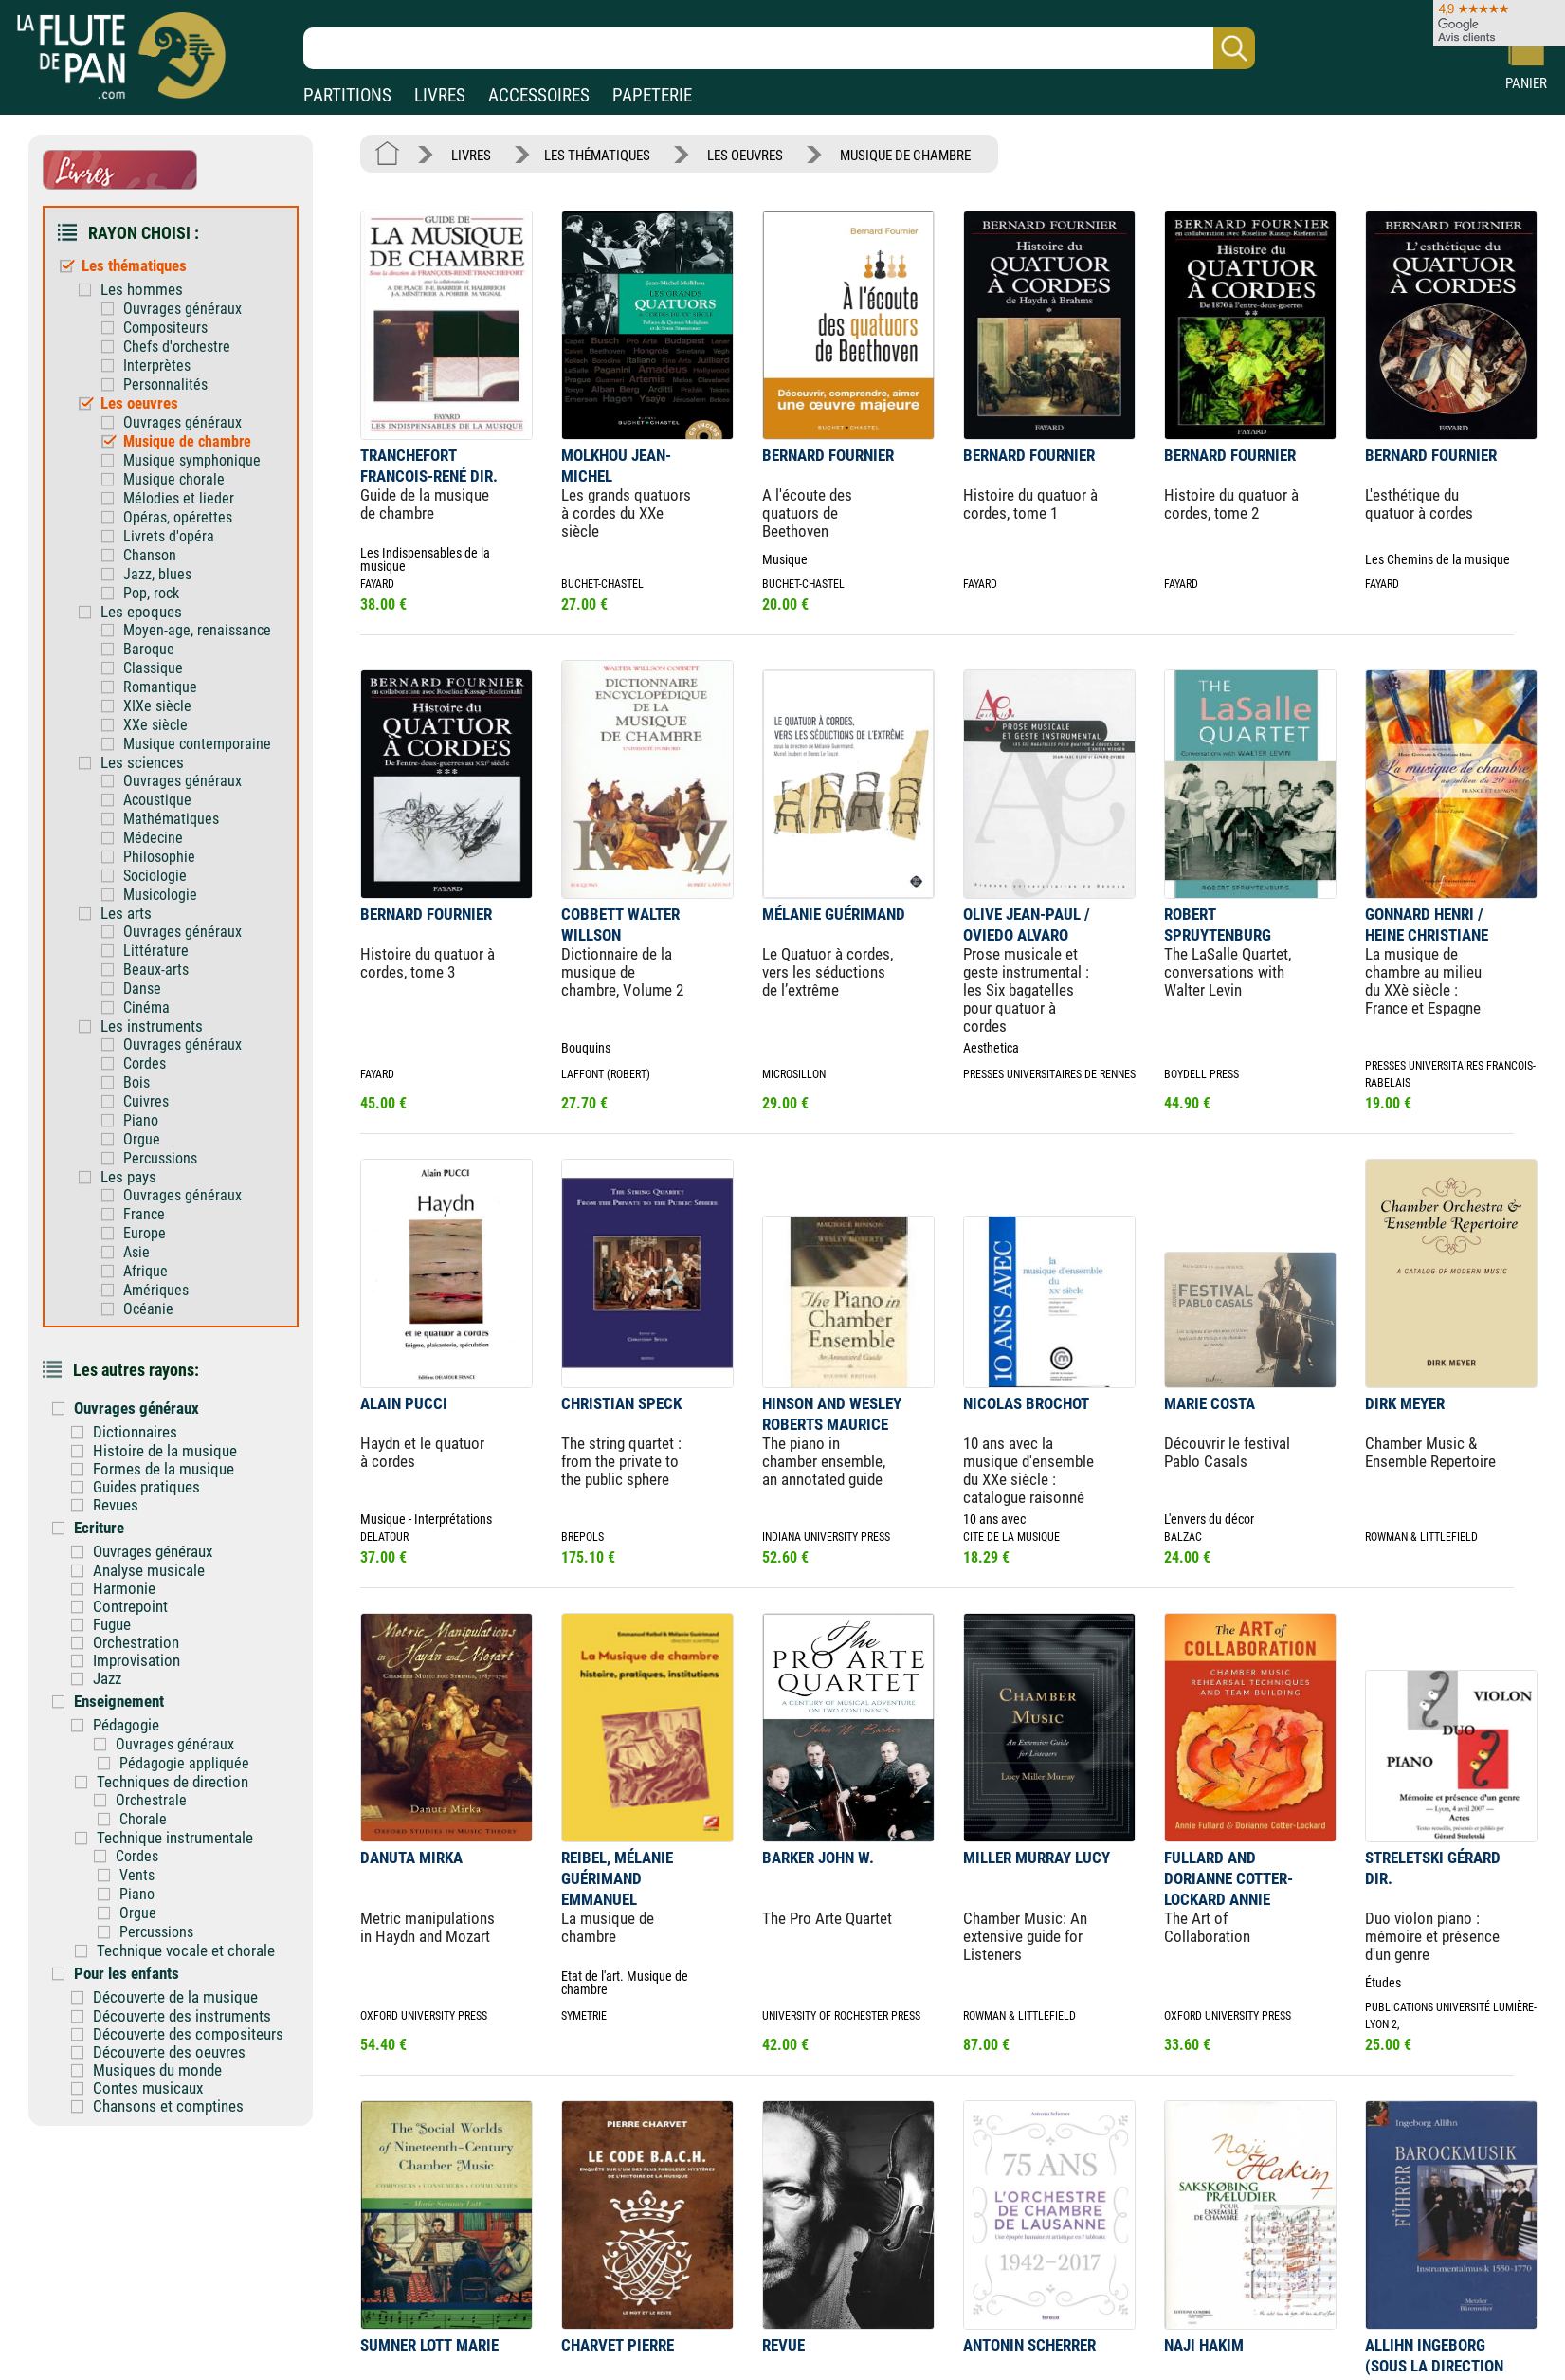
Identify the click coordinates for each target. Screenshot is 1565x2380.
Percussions (160, 1158)
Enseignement (119, 1701)
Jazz (107, 1678)
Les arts (126, 913)
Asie (136, 1252)
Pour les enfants (126, 1973)
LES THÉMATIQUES (597, 155)
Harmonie (124, 1588)
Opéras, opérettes (177, 517)
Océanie (148, 1309)
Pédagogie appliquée (184, 1763)
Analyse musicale (149, 1570)
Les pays (128, 1176)
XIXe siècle (157, 706)
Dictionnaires (135, 1431)
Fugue (112, 1624)
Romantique (160, 687)
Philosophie (159, 857)
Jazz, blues (157, 574)
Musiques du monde (157, 2069)
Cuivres (146, 1101)
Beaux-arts (156, 970)
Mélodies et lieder (178, 498)
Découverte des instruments (182, 2015)
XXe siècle (155, 725)
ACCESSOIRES (539, 95)
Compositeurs (165, 328)
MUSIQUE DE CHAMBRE (905, 155)
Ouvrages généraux (182, 309)
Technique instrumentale (175, 1837)
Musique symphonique (192, 460)
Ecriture (99, 1527)
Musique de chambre (187, 441)
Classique (153, 668)
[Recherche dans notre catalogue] (779, 48)
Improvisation (136, 1660)
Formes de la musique (163, 1468)
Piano (140, 1120)
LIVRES (439, 95)
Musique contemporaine (197, 744)
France (144, 1214)
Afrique (145, 1271)
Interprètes (157, 366)
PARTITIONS (347, 95)
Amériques (156, 1290)
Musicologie (160, 895)
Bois (136, 1082)
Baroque (148, 649)
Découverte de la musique (175, 1996)
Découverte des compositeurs (188, 2033)
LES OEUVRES (745, 155)
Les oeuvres (139, 403)
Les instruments (151, 1025)
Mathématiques (171, 819)
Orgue (141, 1139)
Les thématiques (134, 265)
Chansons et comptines (168, 2105)
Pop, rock (151, 593)
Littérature (156, 951)
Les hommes (141, 289)
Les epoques (141, 611)
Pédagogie (126, 1724)
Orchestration (136, 1642)
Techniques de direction (172, 1781)
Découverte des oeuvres (169, 2051)
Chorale (143, 1819)
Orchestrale (151, 1800)
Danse (142, 988)
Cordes (144, 1063)
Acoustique (157, 800)
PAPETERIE (652, 95)
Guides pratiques (146, 1486)
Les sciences (142, 762)
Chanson (149, 555)
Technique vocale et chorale (186, 1950)
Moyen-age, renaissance (197, 630)
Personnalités (165, 384)
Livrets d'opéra (168, 536)
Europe (144, 1233)
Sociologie (155, 876)
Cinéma (146, 1007)
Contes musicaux (148, 2087)
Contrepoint (130, 1606)
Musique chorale (174, 479)
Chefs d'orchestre (176, 347)
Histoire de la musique (165, 1450)
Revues (115, 1504)
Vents (137, 1875)
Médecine (153, 838)
